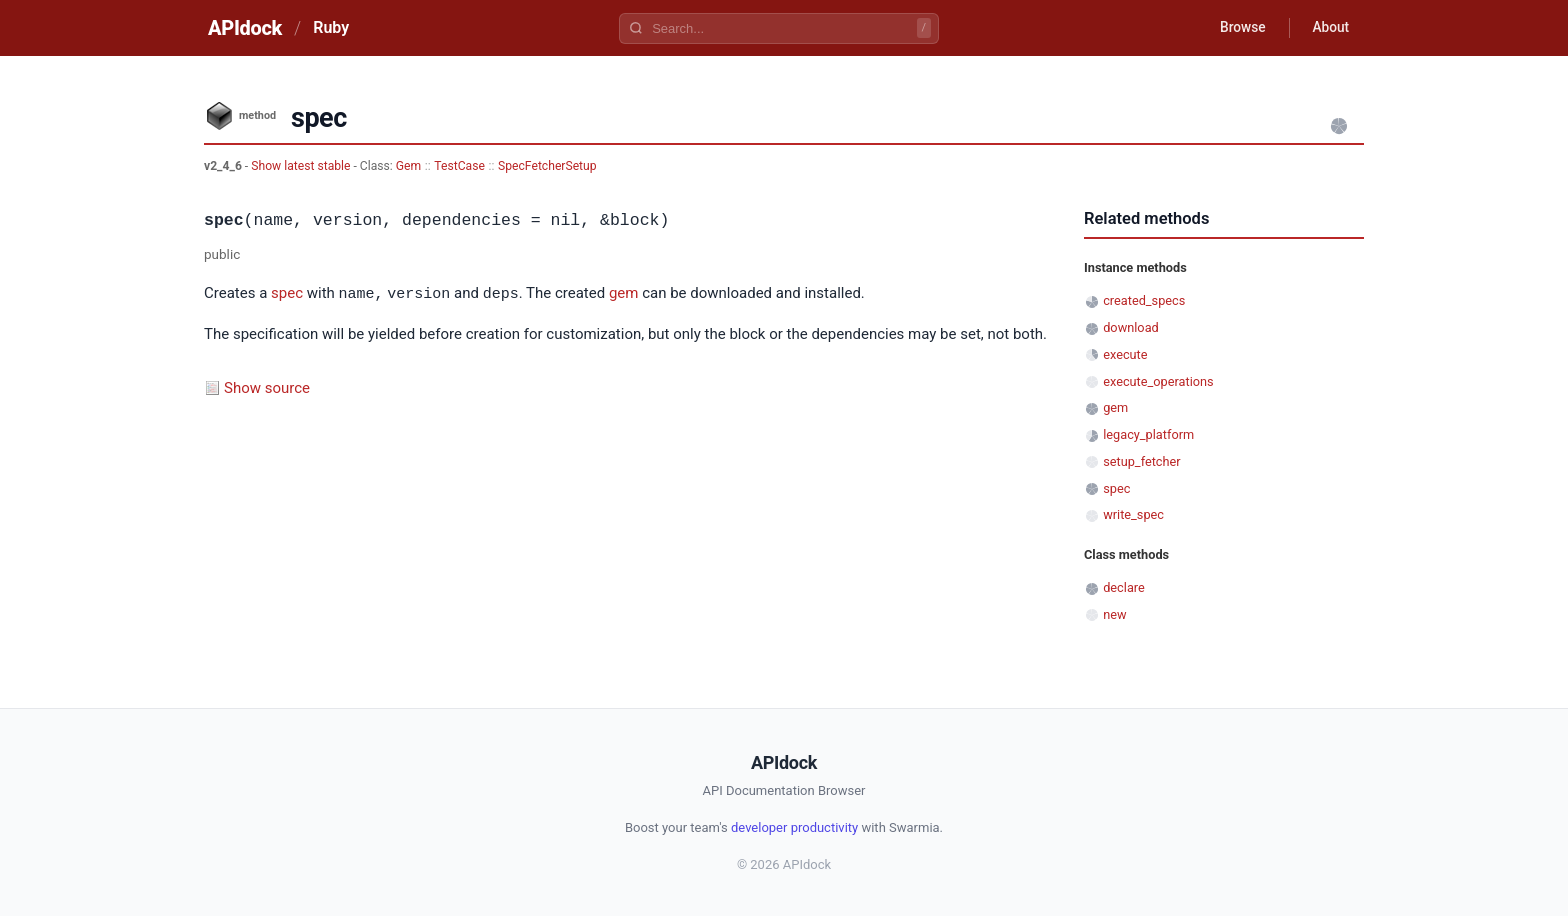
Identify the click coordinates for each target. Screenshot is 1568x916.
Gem (408, 166)
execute (1125, 354)
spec (287, 294)
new (1114, 614)
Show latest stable (302, 166)
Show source (267, 387)
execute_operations (1158, 381)
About (1329, 28)
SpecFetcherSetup (547, 166)
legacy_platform (1148, 434)
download (1131, 327)
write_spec (1133, 514)
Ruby (331, 27)
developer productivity (794, 827)
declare (1124, 587)
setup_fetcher (1141, 461)
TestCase (459, 166)
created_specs (1144, 300)
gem (624, 294)
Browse (1238, 28)
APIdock (245, 28)
